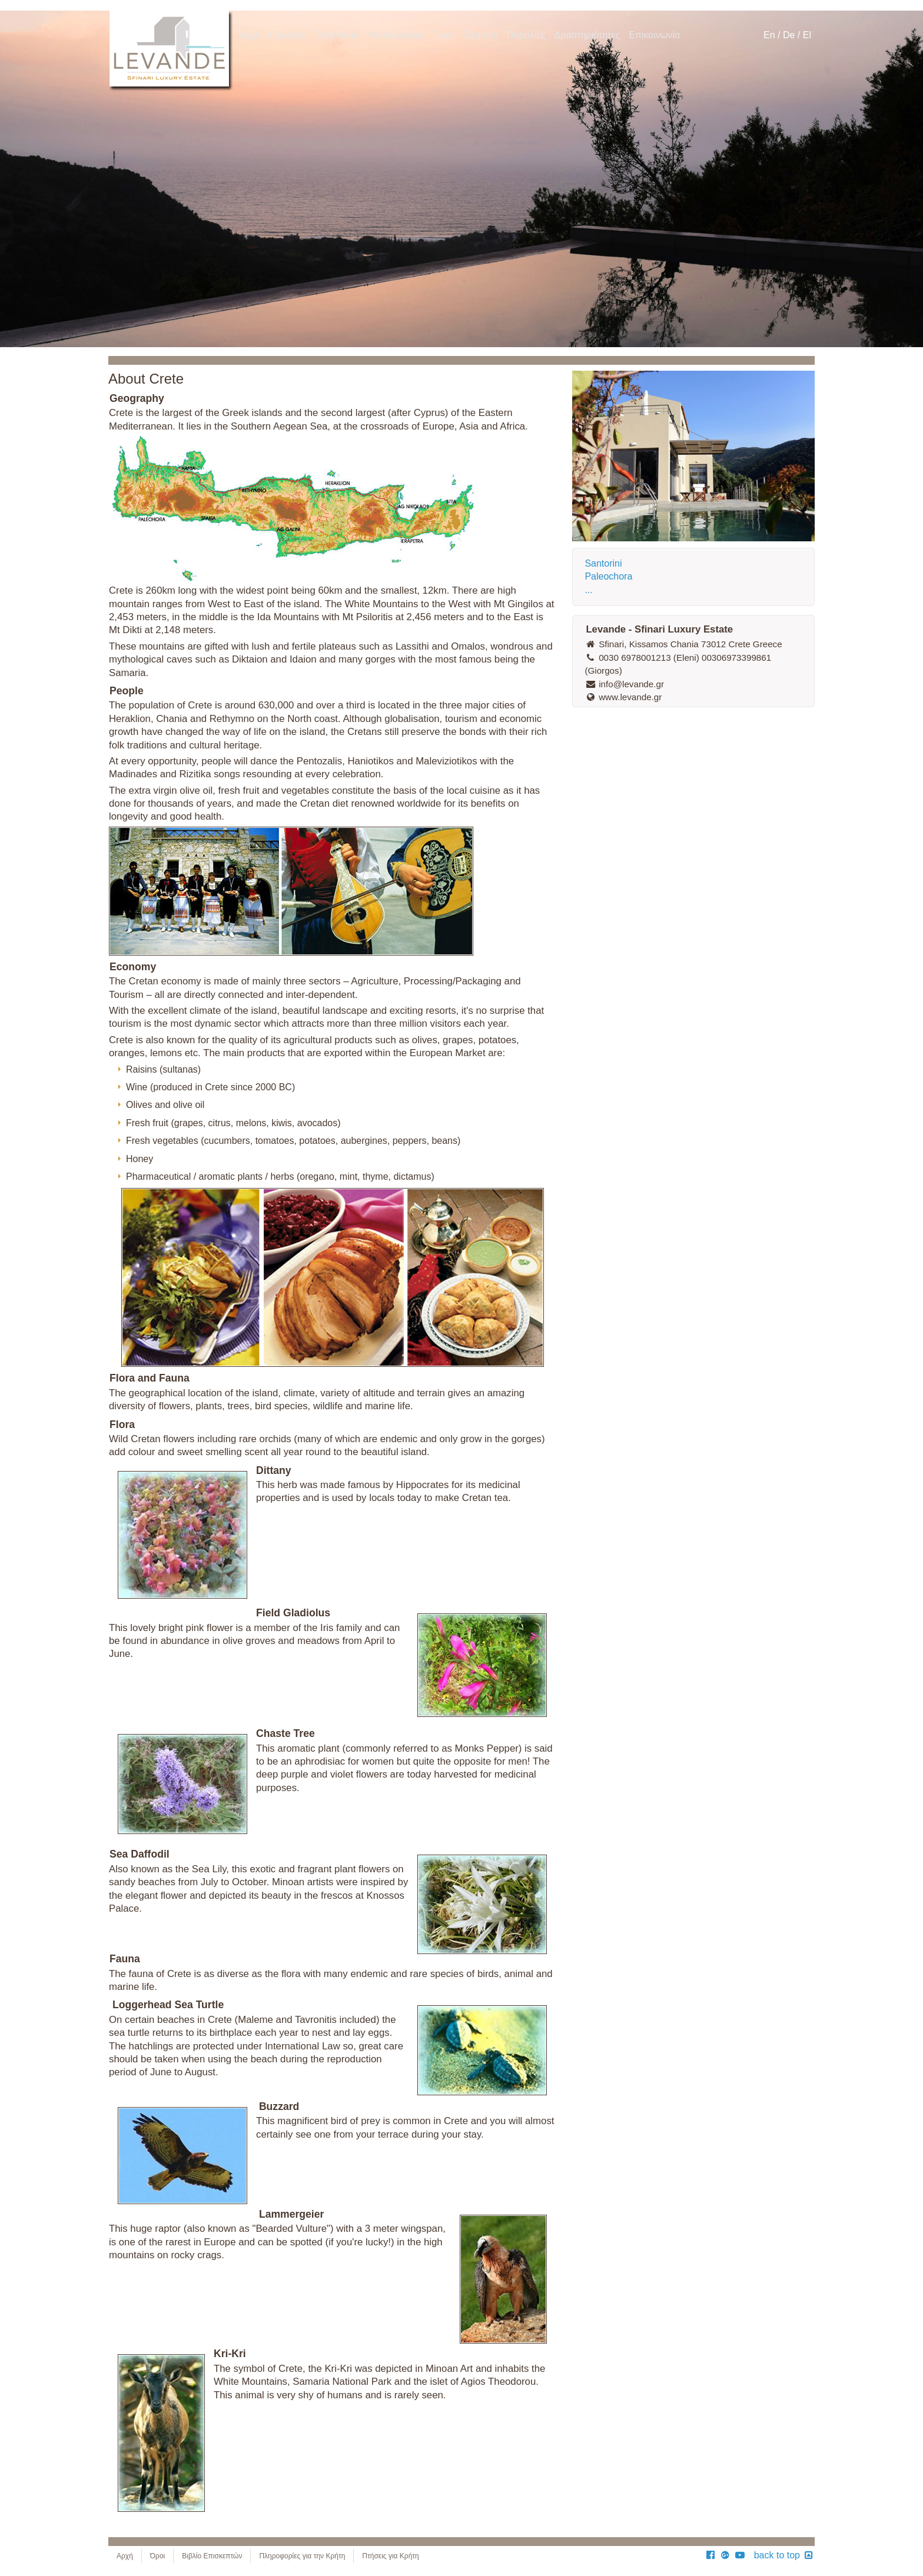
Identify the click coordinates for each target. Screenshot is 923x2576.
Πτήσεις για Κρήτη (390, 2556)
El (807, 35)
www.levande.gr (623, 697)
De (789, 35)
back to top (784, 2555)
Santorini (603, 563)
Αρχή (125, 2556)
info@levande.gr (624, 684)
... (588, 590)
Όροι (157, 2556)
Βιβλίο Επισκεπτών (212, 2556)
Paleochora (608, 576)
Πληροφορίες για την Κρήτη (302, 2556)
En (769, 35)
